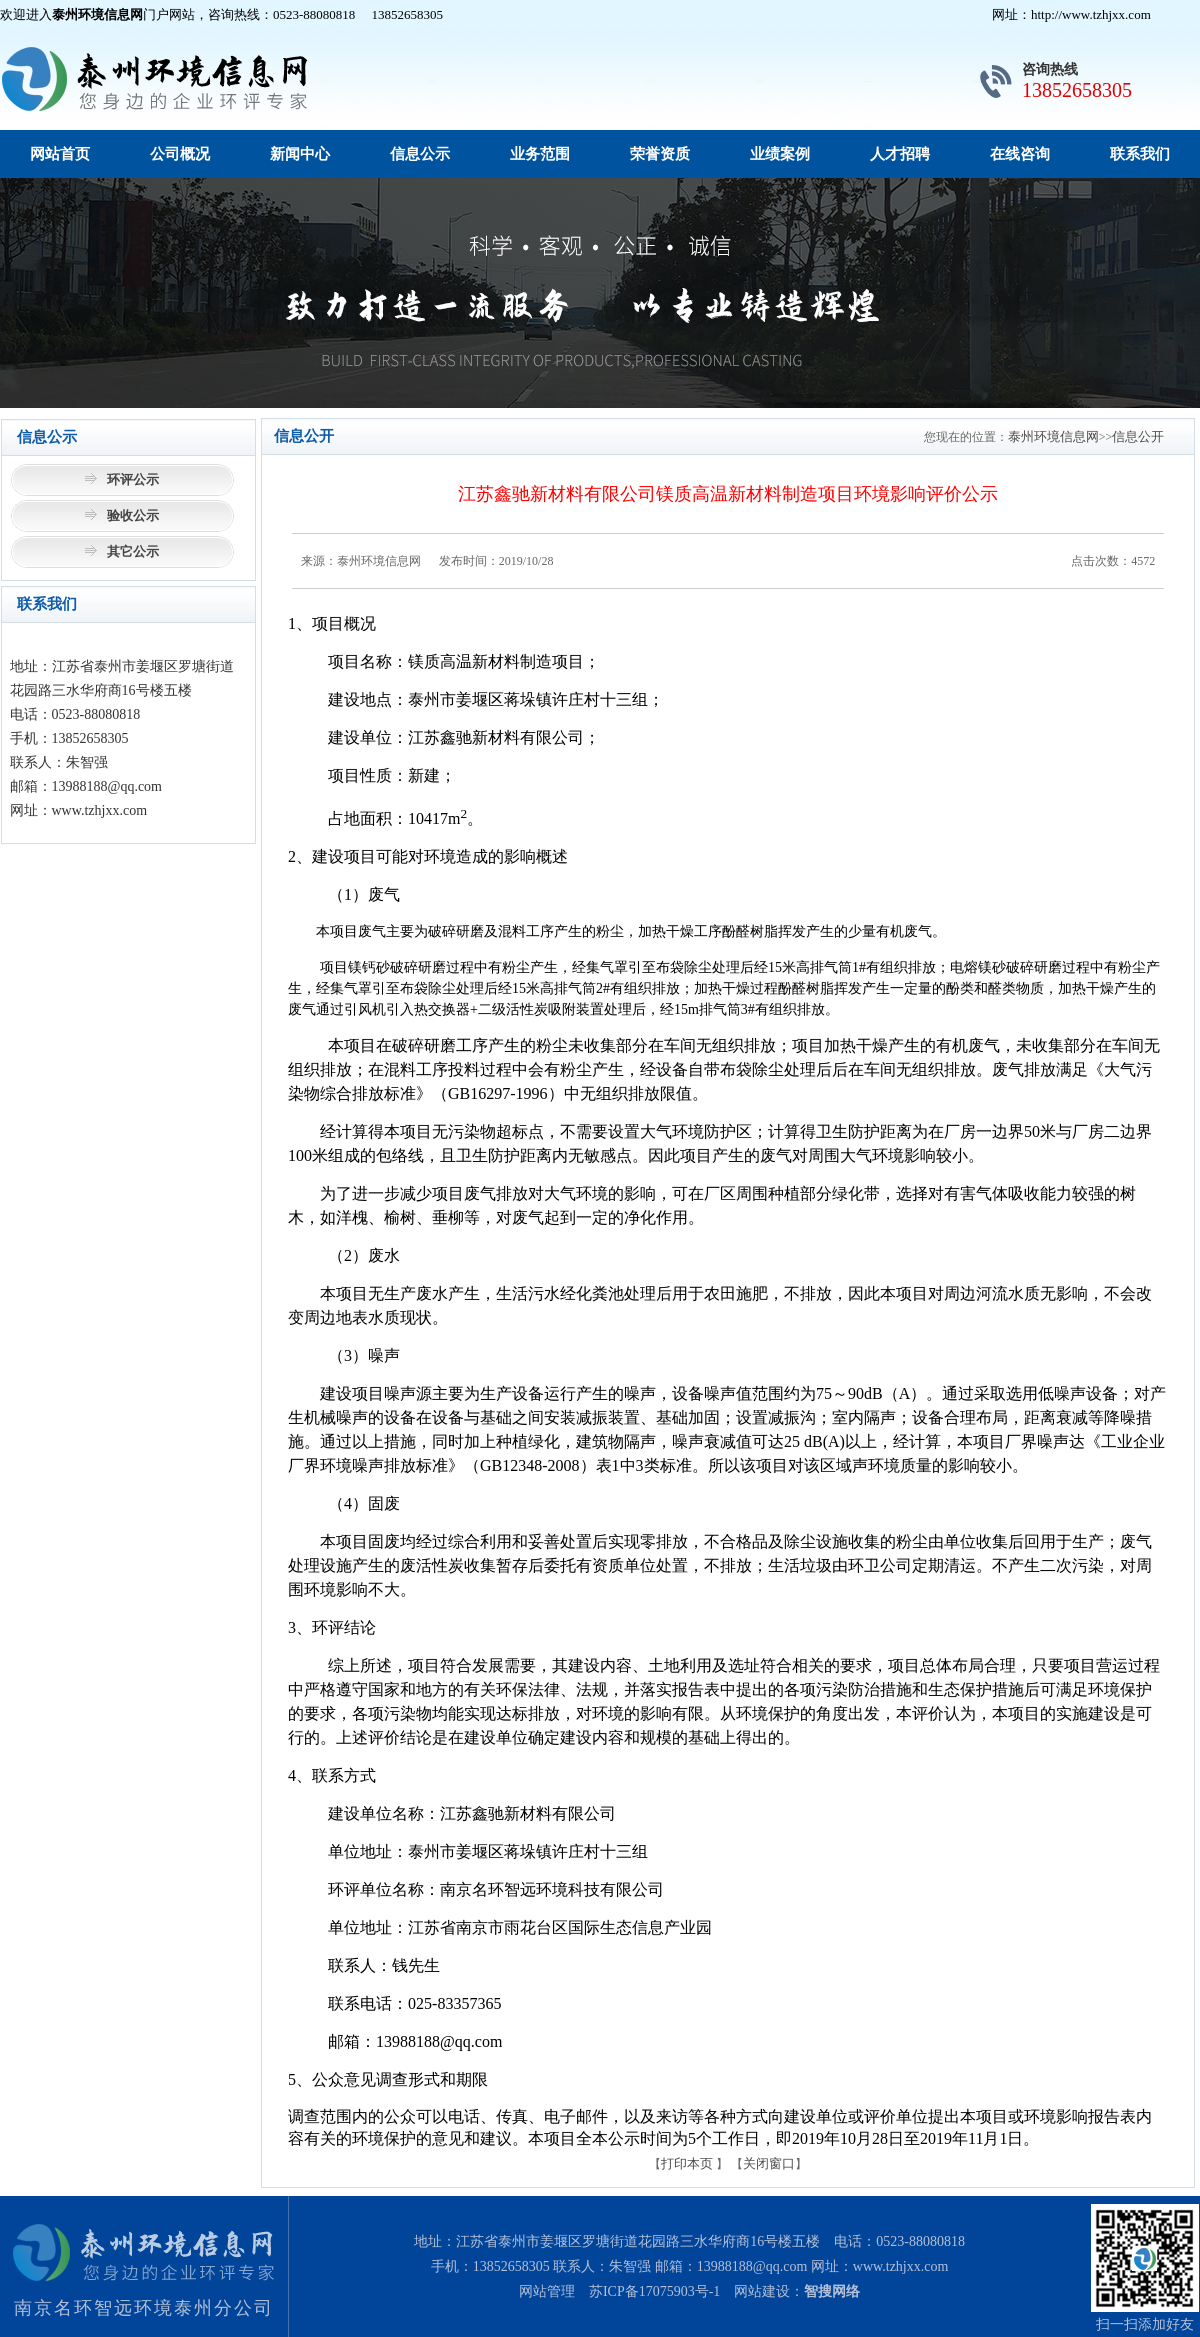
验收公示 (133, 515)
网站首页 (60, 154)
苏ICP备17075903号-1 (654, 2291)
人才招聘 (900, 154)
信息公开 (1138, 436)
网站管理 (547, 2291)
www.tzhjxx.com (901, 2266)
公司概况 (180, 154)
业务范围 (540, 154)
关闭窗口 (769, 2163)
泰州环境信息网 (1053, 436)
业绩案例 (780, 154)
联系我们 (1140, 154)
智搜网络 (832, 2291)
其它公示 (133, 551)
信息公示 (420, 154)
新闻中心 (300, 154)
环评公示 (133, 479)
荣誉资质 (660, 154)
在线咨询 (1020, 154)
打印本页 (687, 2163)
